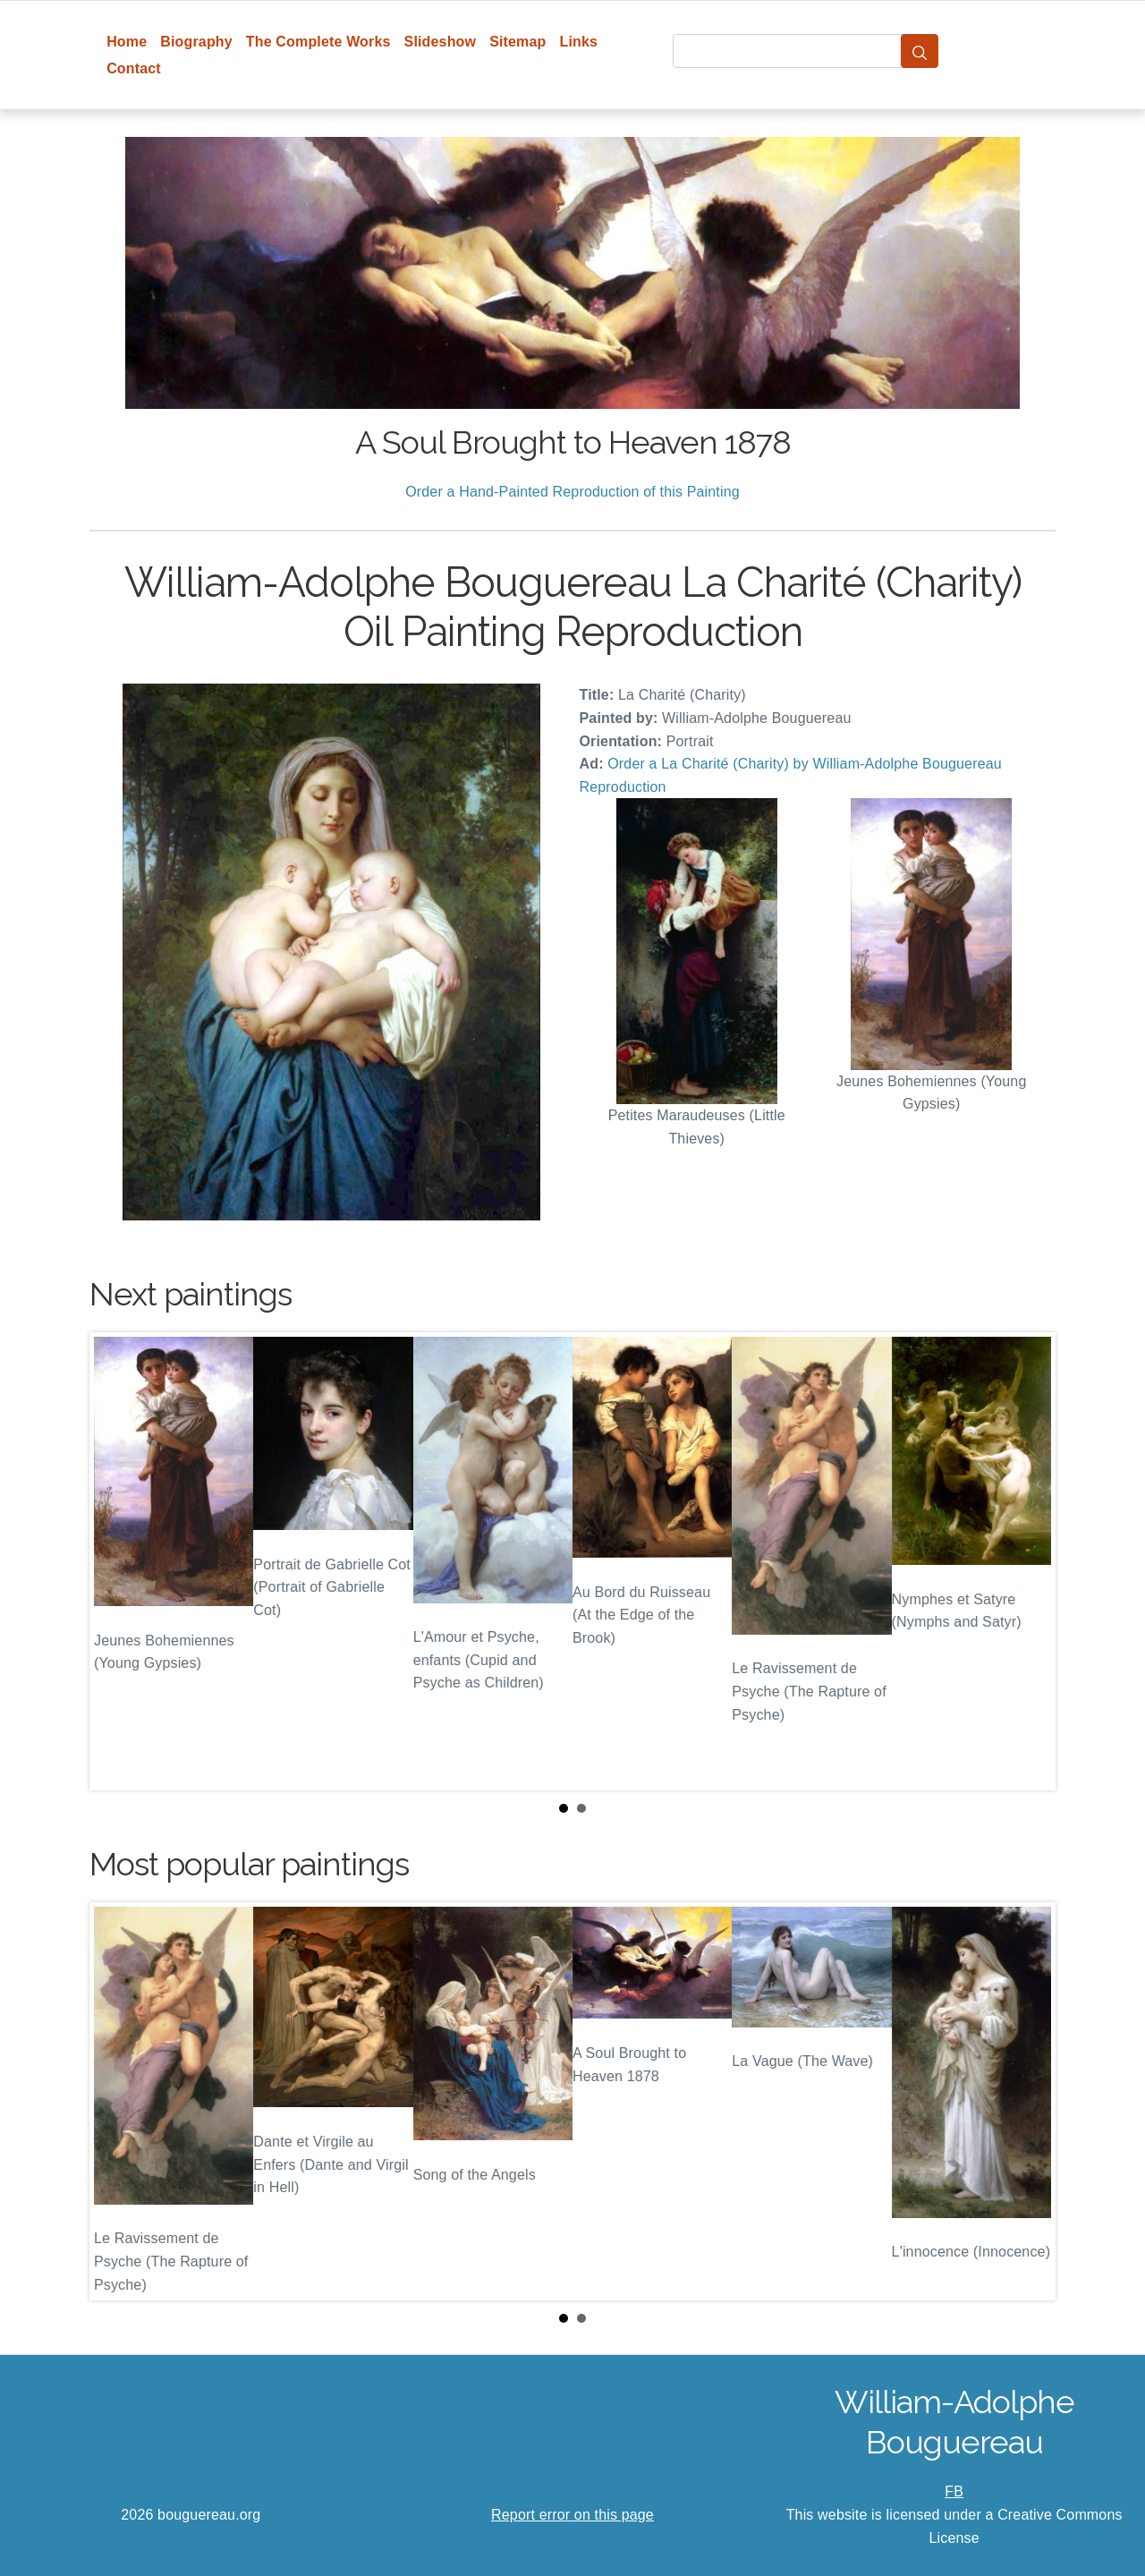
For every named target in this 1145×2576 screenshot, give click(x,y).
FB (954, 2491)
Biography (196, 41)
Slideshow (440, 41)
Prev (117, 1561)
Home (126, 41)
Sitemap (517, 41)
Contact (133, 68)
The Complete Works (318, 41)
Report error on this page (572, 2514)
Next (1028, 1561)
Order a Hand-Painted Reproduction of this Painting (572, 491)
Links (579, 41)
